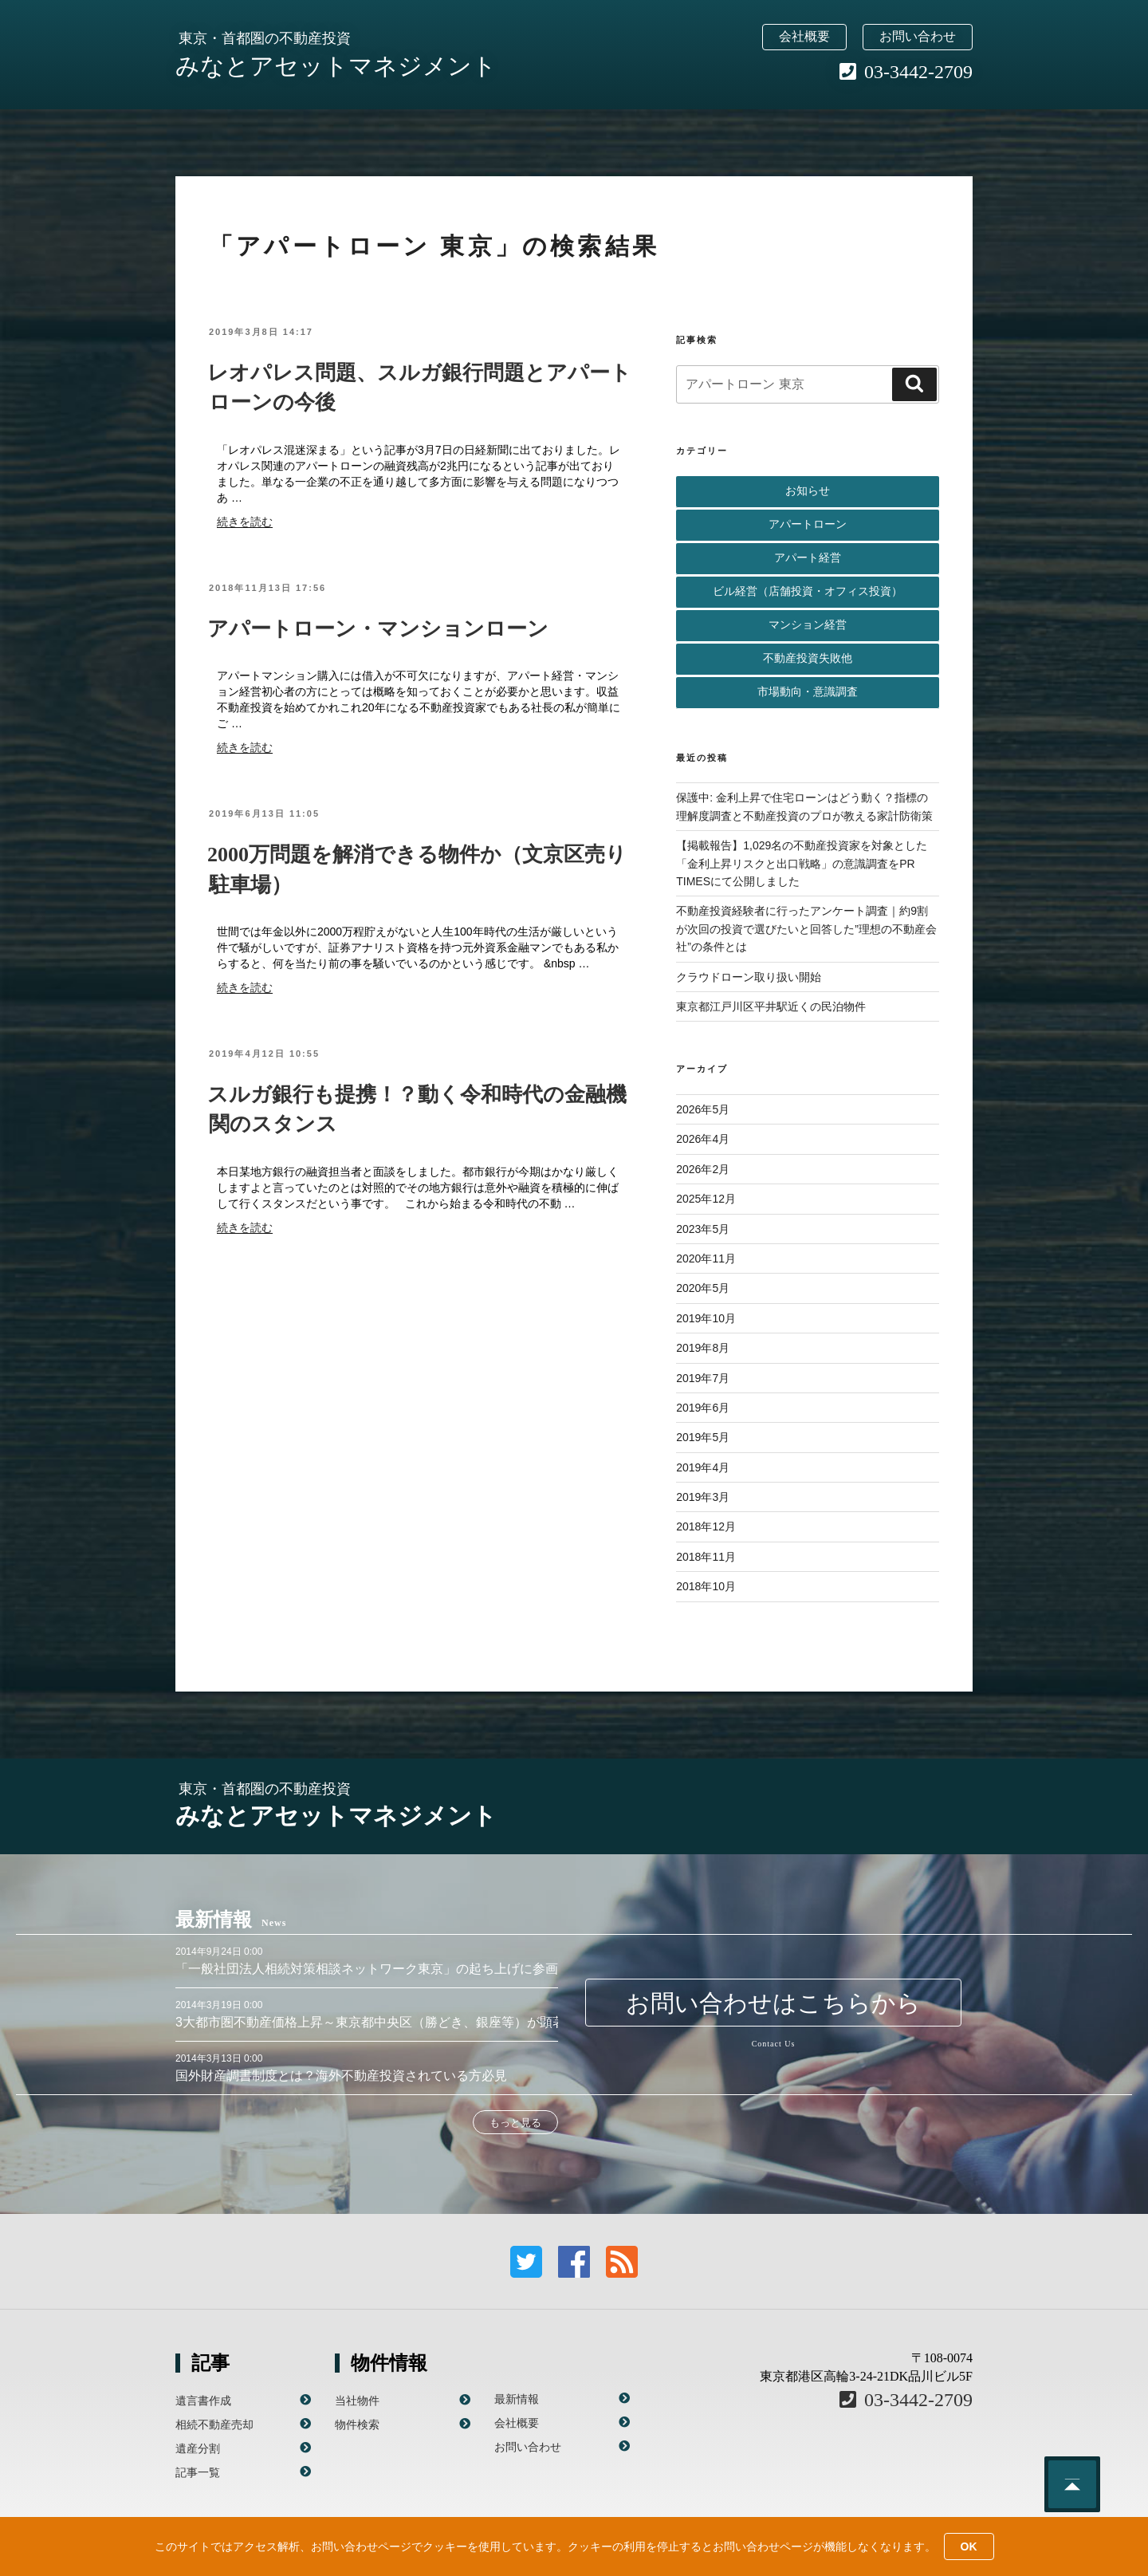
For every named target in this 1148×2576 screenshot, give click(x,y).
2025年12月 (706, 1198)
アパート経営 (807, 558)
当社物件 (357, 2400)
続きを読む (245, 521)
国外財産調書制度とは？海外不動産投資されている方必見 (341, 2075)
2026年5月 (702, 1109)
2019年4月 (702, 1467)
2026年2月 (702, 1169)
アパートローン (808, 524)
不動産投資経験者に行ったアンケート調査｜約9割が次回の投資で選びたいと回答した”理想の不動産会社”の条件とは (806, 928)
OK (969, 2546)
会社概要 (804, 36)
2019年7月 (702, 1378)
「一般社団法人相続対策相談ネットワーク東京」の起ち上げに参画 (366, 1968)
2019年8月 (702, 1347)
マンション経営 (808, 625)
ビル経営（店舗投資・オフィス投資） (807, 591)
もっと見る (515, 2123)
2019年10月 (706, 1318)
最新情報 (516, 2399)
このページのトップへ (1072, 2484)
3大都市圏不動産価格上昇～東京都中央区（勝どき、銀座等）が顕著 (370, 2022)
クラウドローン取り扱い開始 (748, 977)
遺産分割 (197, 2448)
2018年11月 (706, 1556)
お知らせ (807, 491)
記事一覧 (197, 2472)
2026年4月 (702, 1138)
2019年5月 (702, 1437)
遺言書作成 (203, 2400)
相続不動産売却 (214, 2424)
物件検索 (357, 2424)
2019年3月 (702, 1497)
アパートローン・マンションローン (377, 628)
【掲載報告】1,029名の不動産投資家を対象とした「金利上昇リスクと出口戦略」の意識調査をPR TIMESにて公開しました (801, 863)
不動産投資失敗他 (807, 658)
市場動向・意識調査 (807, 692)
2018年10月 (706, 1586)
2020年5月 (702, 1288)
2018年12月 (706, 1526)
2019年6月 (702, 1407)
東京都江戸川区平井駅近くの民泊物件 (771, 1006)
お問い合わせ (917, 36)
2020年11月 (706, 1258)
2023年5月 (702, 1229)
